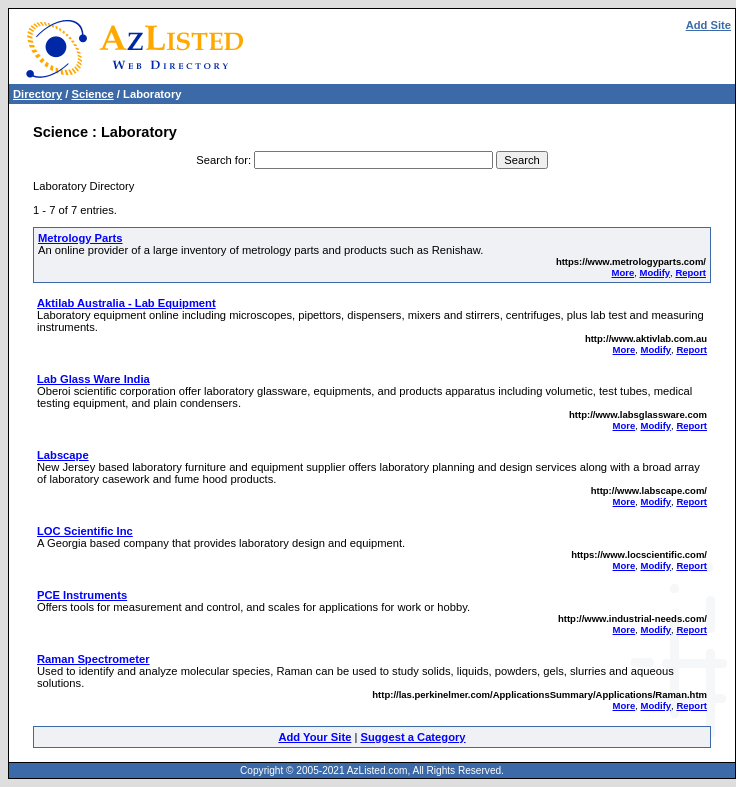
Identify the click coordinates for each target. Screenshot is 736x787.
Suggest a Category (412, 737)
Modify (654, 272)
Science (92, 94)
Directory (37, 94)
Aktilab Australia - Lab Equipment (126, 303)
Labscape (63, 455)
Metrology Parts (80, 238)
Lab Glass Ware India (93, 379)
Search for (222, 160)
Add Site (708, 25)
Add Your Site (314, 737)
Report (690, 272)
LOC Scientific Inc (85, 531)
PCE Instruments (82, 595)
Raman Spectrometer (93, 659)
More (623, 272)
